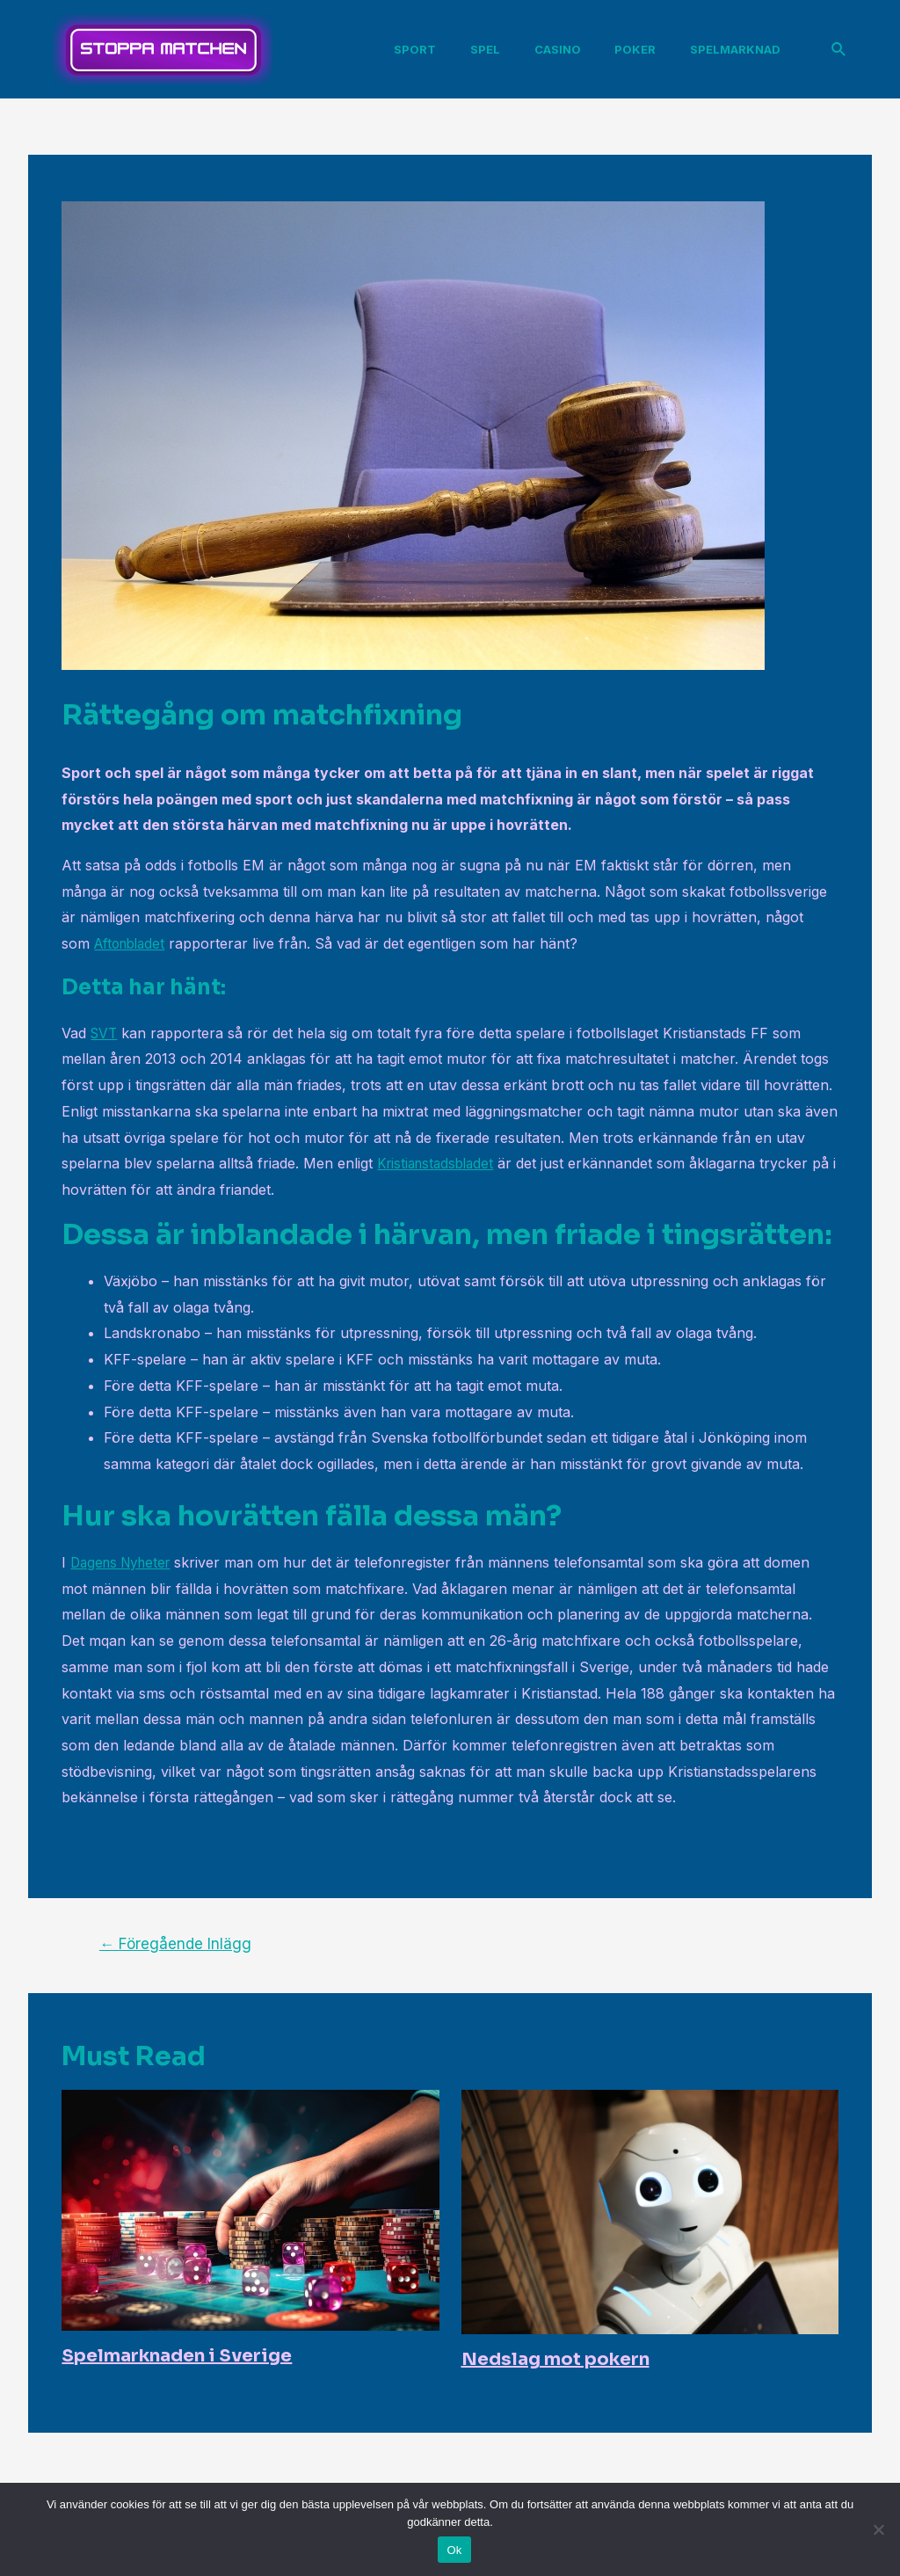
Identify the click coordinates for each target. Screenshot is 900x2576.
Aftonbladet (132, 943)
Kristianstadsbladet (439, 1163)
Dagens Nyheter (124, 1562)
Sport (430, 49)
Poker (632, 49)
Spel (494, 49)
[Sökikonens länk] (839, 50)
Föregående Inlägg (175, 1943)
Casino (560, 49)
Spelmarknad (726, 49)
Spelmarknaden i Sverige (177, 2356)
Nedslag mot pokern (555, 2359)
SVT (105, 1033)
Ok (453, 2550)
